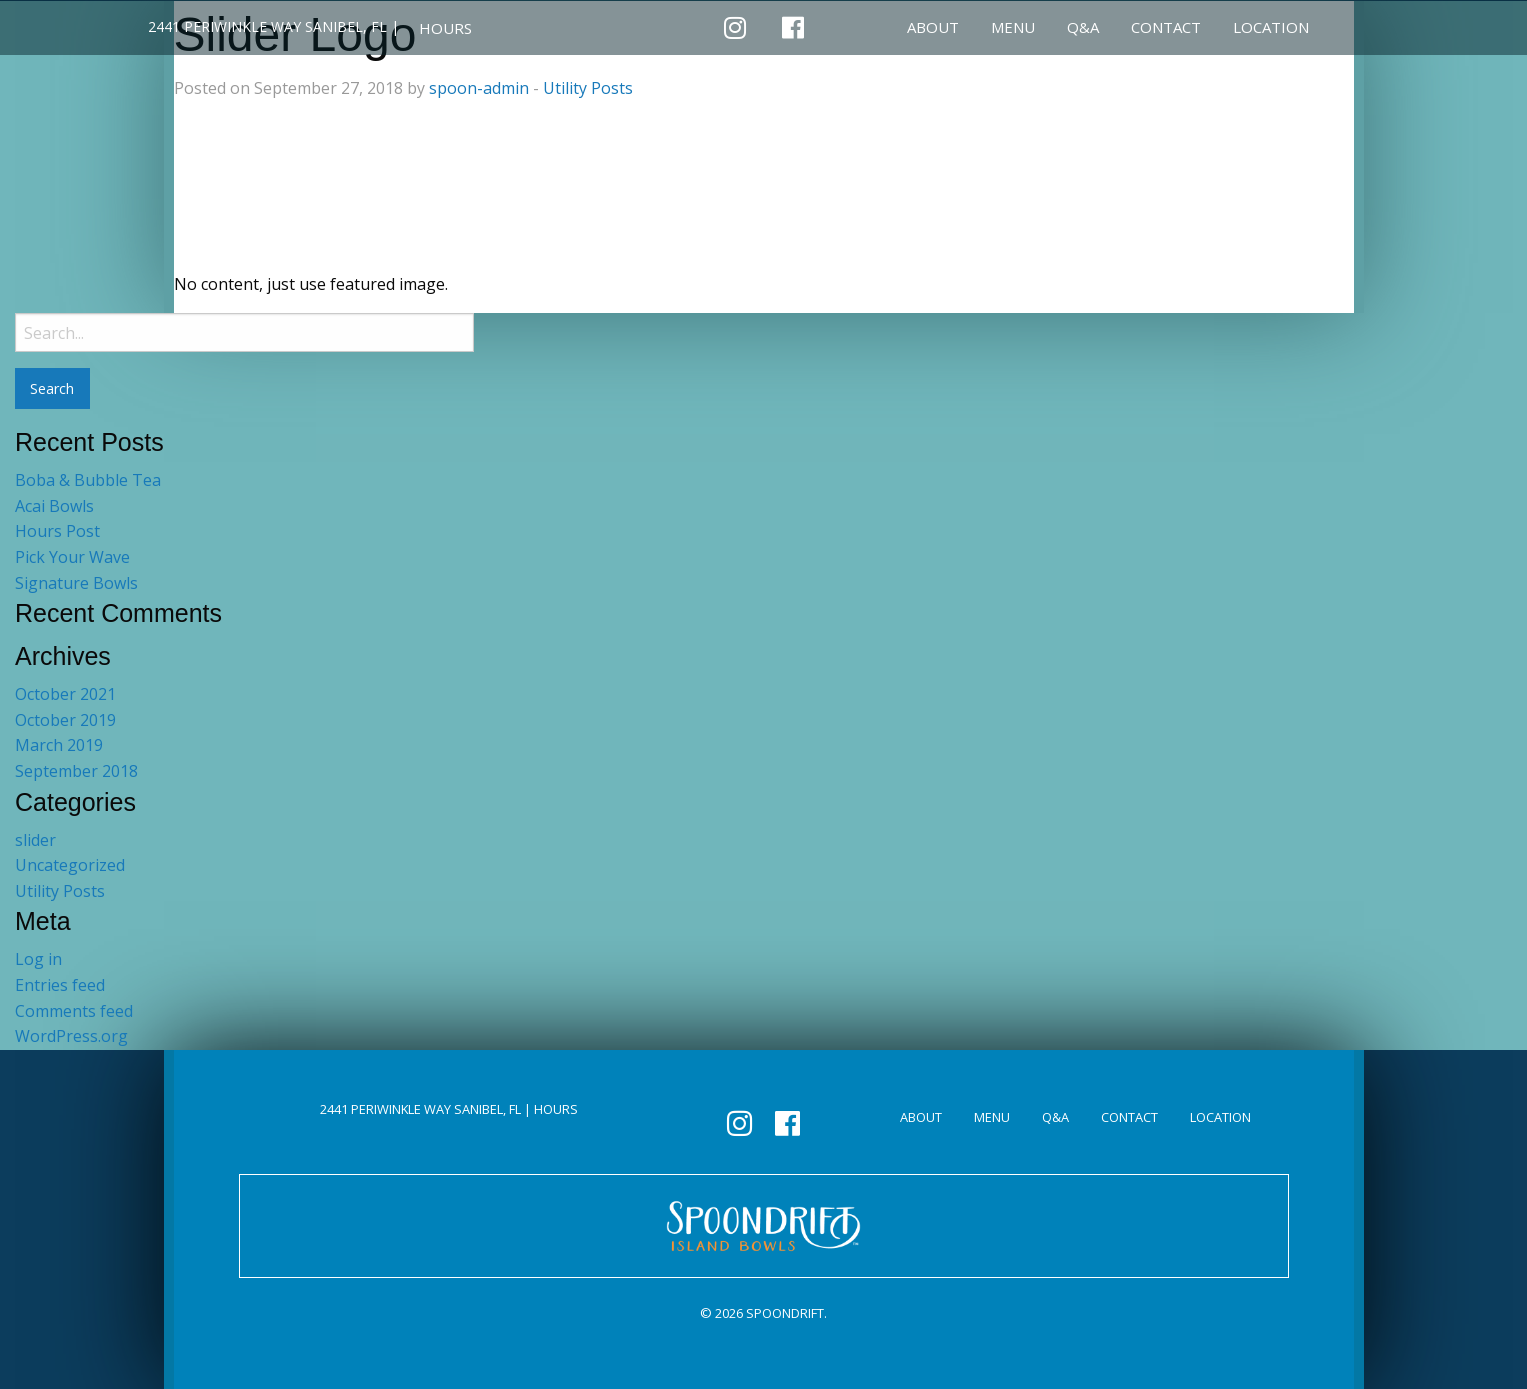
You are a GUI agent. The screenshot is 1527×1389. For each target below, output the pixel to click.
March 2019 (59, 745)
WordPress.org (71, 1036)
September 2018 (76, 771)
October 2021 (65, 694)
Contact (1166, 27)
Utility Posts (588, 88)
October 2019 (65, 720)
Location (1271, 27)
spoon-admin (479, 88)
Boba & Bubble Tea (88, 480)
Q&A (1083, 27)
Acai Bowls (54, 506)
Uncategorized (70, 865)
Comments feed (74, 1011)
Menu (1013, 27)
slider (35, 840)
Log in (38, 959)
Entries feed (60, 985)
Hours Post (57, 531)
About (933, 27)
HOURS (445, 28)
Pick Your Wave (72, 557)
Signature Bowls (76, 583)
